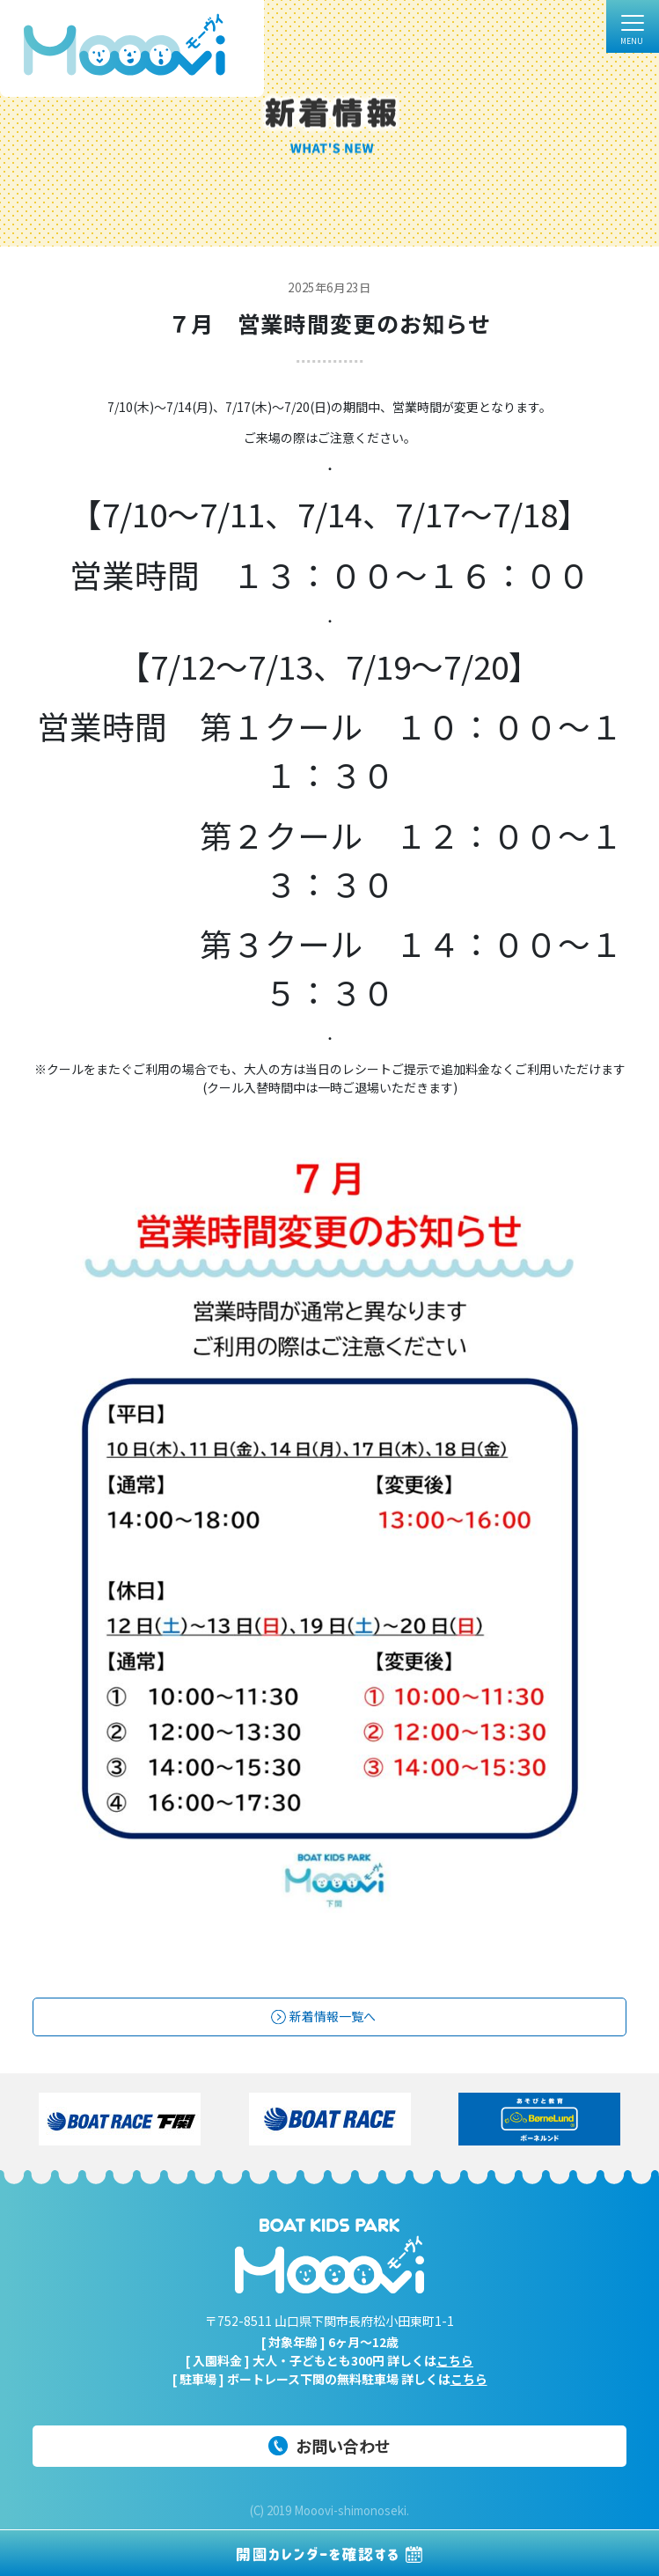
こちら (454, 2360)
